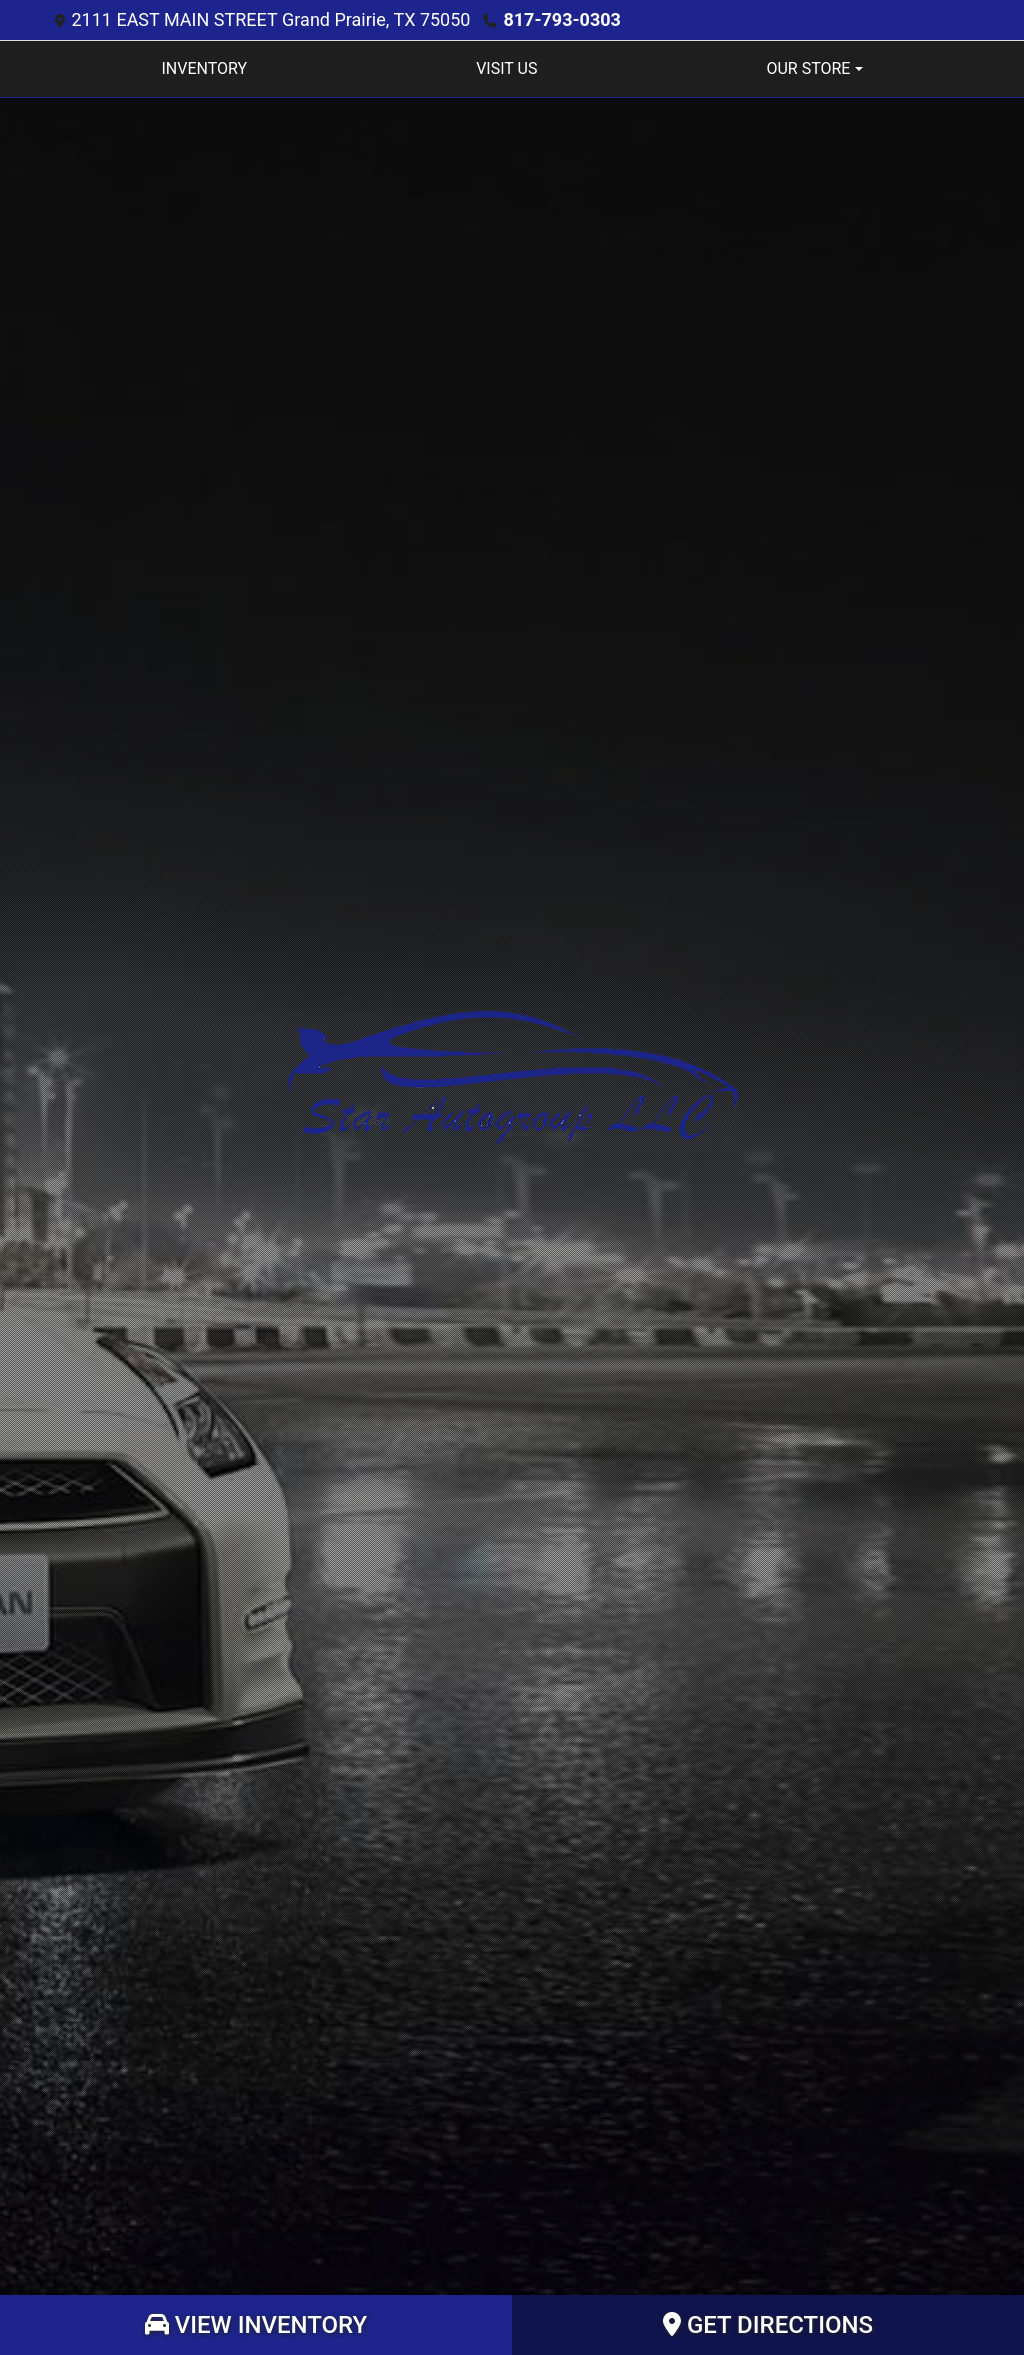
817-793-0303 (561, 19)
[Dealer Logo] (512, 1076)
